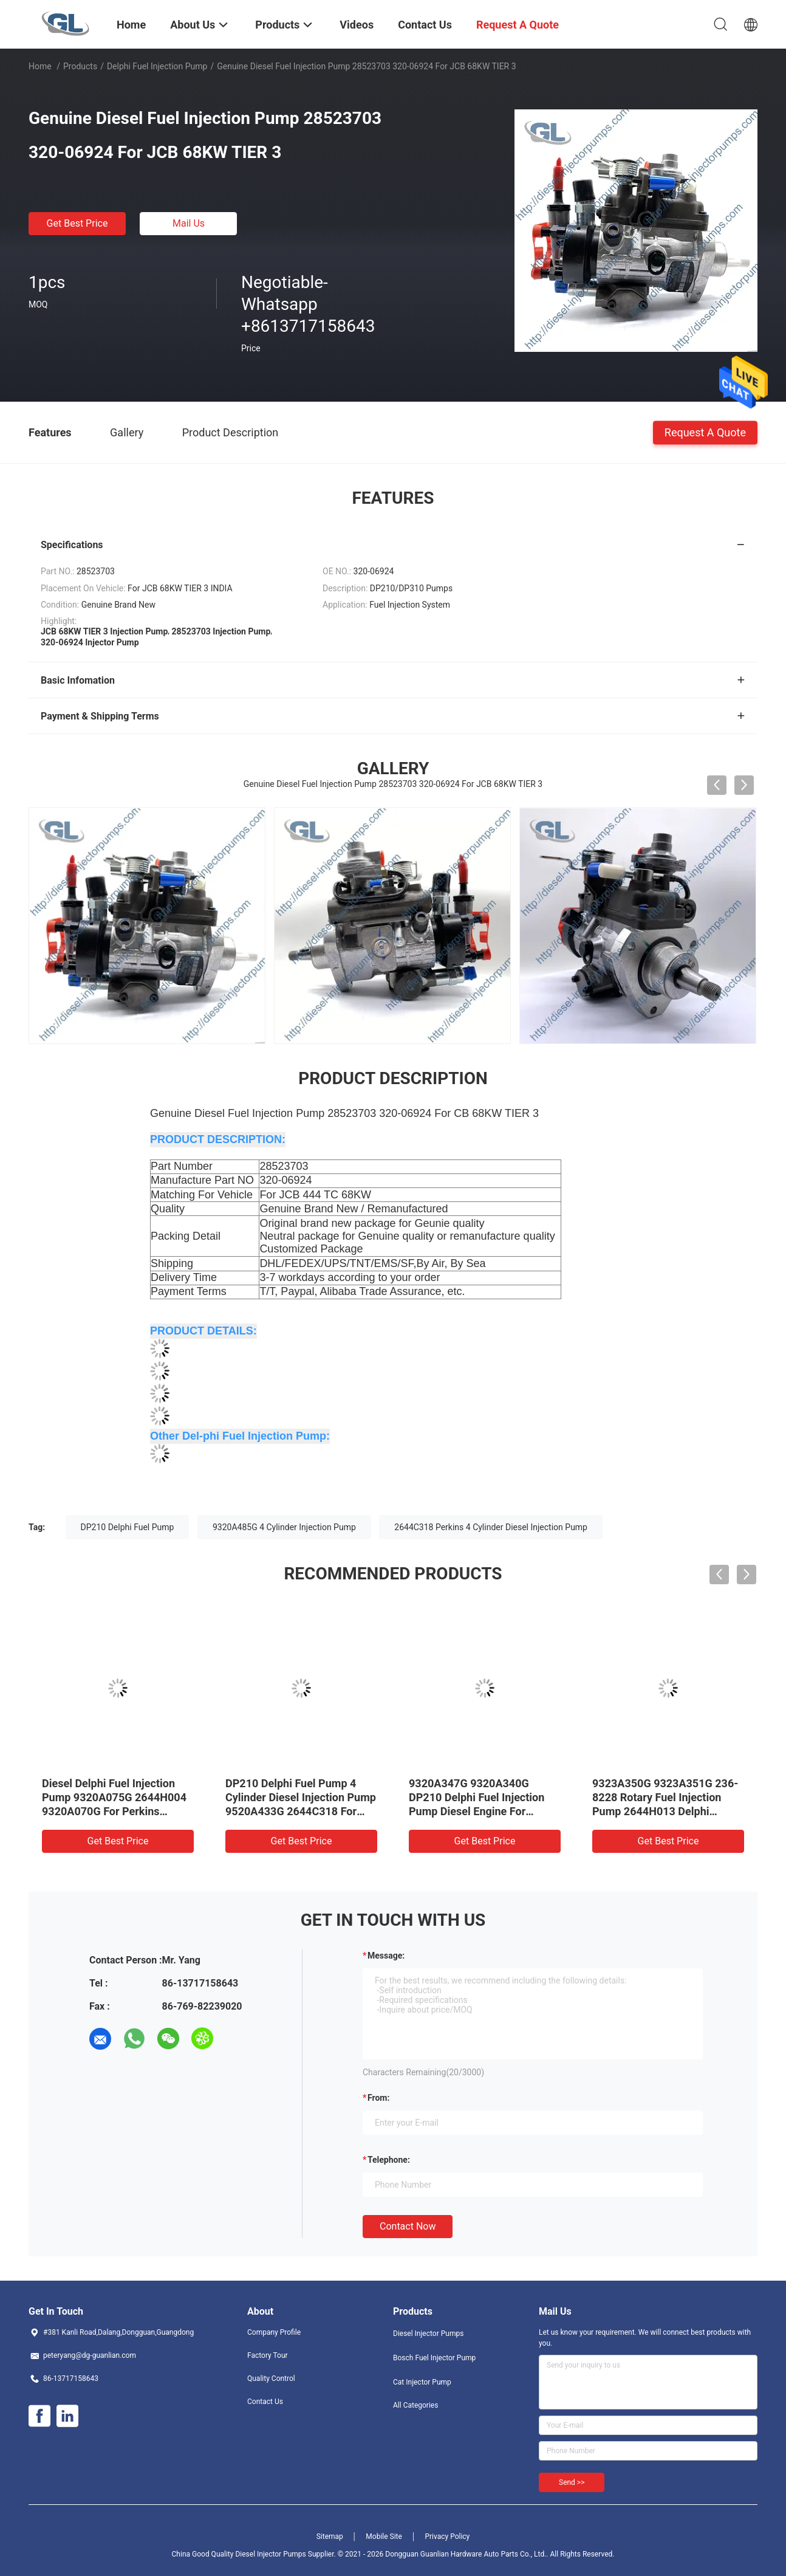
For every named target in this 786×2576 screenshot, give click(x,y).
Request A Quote (705, 431)
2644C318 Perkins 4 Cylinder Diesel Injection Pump (490, 1527)
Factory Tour (267, 2355)
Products (80, 66)
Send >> (571, 2482)
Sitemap (329, 2536)
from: (378, 2098)
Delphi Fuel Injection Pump (157, 66)
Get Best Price (77, 223)
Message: (386, 1955)
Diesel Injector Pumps (428, 2333)
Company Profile (274, 2332)
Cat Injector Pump (422, 2382)
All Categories (415, 2405)
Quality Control (271, 2378)
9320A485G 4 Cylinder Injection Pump (284, 1527)
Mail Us (189, 223)
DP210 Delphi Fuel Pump (127, 1527)
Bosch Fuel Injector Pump (434, 2358)
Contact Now (408, 2226)
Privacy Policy (447, 2536)
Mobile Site (384, 2536)
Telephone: (388, 2160)
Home (40, 66)
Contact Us (265, 2401)
